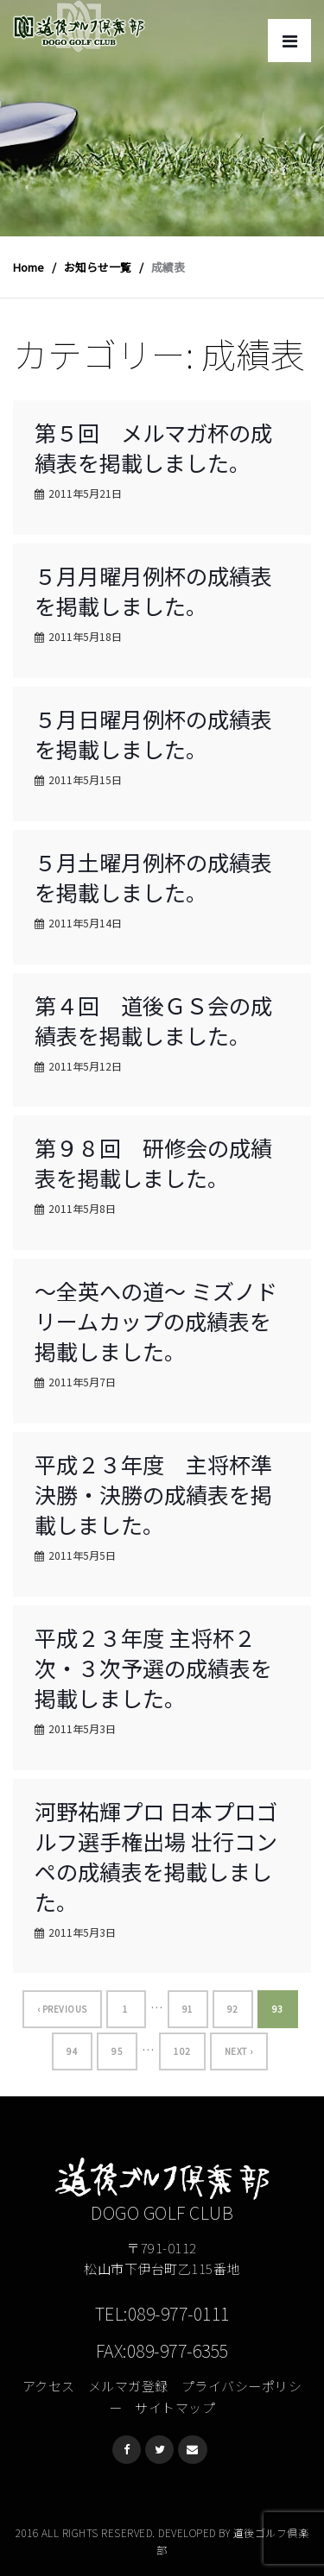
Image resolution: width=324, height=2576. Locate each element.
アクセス (48, 2386)
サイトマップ (175, 2407)
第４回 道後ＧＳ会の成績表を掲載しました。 (153, 1020)
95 (117, 2051)
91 (188, 2008)
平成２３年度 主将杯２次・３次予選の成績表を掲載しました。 (153, 1667)
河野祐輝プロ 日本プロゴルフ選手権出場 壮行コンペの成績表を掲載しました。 (156, 1856)
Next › (239, 2051)
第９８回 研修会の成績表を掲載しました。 (153, 1162)
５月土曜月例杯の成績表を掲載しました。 (153, 877)
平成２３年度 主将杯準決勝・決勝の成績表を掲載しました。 (153, 1494)
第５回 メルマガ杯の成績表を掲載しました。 (153, 447)
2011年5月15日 (85, 779)
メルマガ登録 (128, 2386)
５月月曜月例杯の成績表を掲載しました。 (153, 590)
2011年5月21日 (85, 493)
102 (182, 2051)
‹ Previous (62, 2008)
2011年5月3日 (82, 1728)
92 (232, 2008)
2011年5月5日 (82, 1555)
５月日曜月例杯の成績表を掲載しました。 (153, 733)
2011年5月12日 (85, 1066)
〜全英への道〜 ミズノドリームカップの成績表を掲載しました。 (156, 1321)
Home (28, 267)
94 (72, 2051)
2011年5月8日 (82, 1208)
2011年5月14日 (85, 922)
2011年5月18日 (85, 636)
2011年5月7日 (82, 1381)
